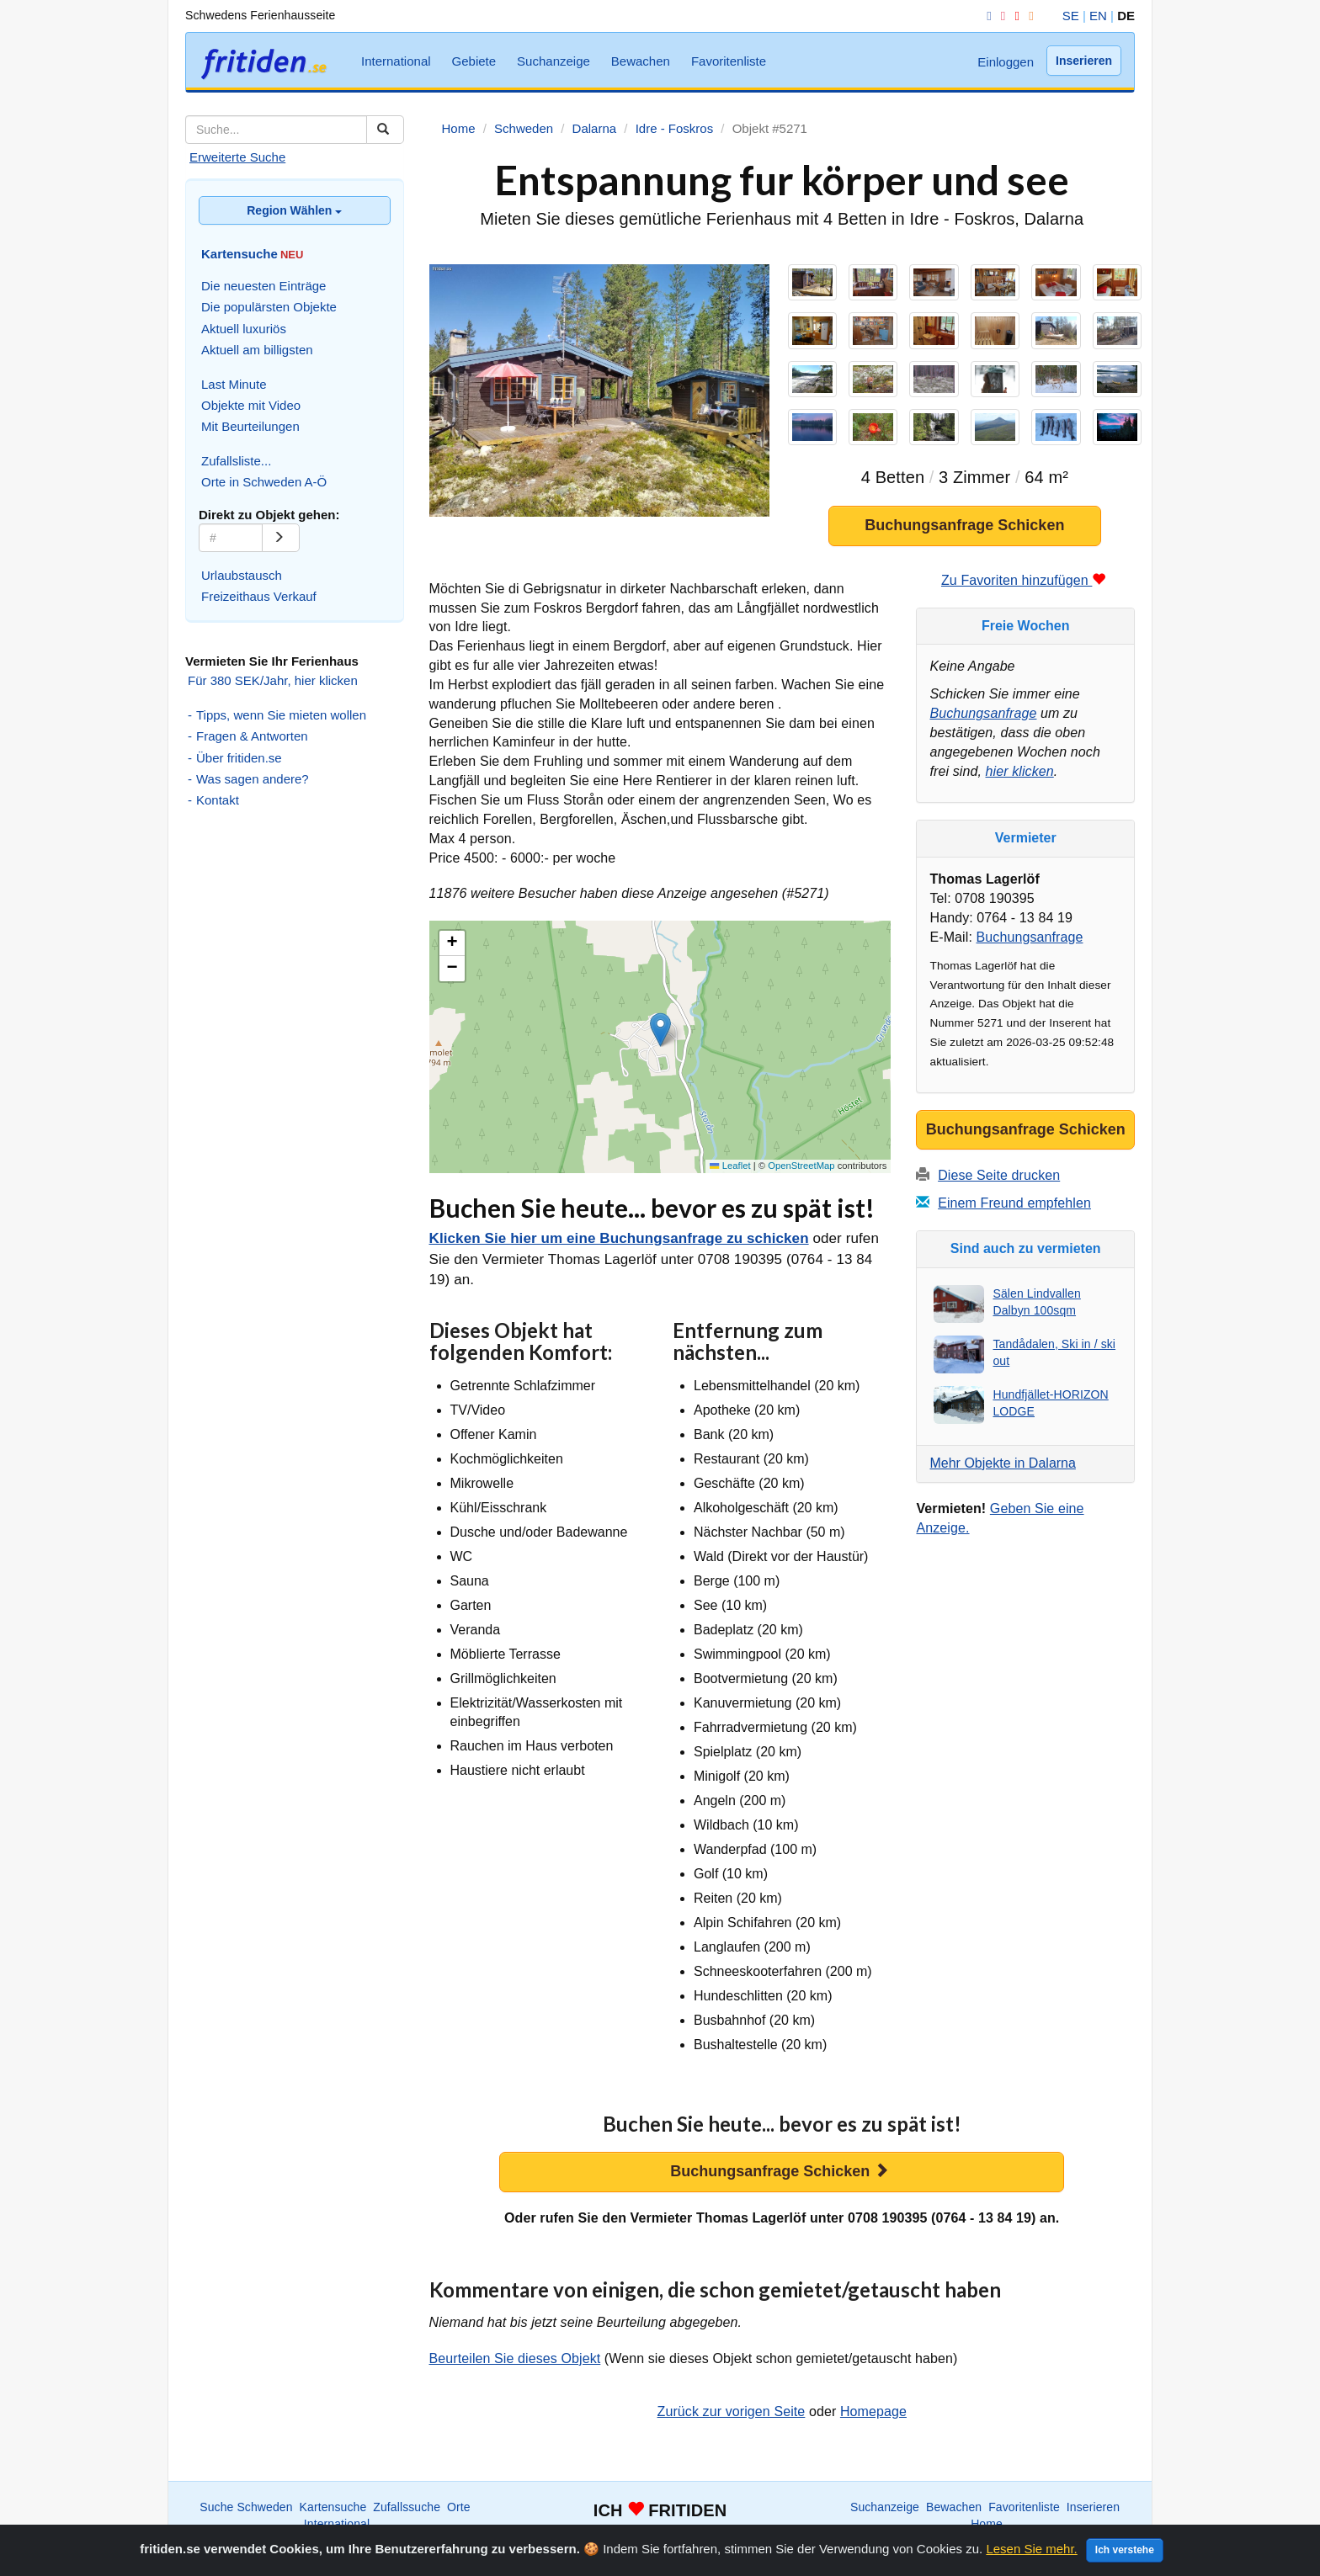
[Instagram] (1000, 15)
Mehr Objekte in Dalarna (1002, 1469)
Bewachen (640, 61)
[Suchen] (385, 129)
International (396, 61)
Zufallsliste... (236, 461)
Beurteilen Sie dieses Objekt (515, 2364)
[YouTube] (1014, 15)
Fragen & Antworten (252, 736)
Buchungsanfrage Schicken (964, 531)
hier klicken (1020, 777)
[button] (660, 1035)
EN (1098, 15)
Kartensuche (333, 2513)
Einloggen (1005, 62)
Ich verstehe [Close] (1124, 2550)
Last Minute (234, 384)
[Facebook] (986, 15)
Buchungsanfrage (982, 719)
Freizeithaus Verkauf (259, 596)
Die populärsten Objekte (269, 307)
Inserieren (1084, 60)
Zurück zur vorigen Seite (731, 2417)
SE (1070, 15)
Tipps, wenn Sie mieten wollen (281, 715)
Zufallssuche (406, 2513)
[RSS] (1028, 15)
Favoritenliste (728, 61)
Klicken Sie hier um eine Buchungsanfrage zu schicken (619, 1244)
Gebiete (474, 61)
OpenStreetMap (801, 1172)
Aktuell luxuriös (243, 328)
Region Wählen (294, 210)
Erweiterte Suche (237, 157)
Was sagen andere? (252, 779)
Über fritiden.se (239, 758)
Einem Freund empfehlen (1014, 1210)
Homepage (873, 2417)
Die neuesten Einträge (263, 286)
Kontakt (217, 800)
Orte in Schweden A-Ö (264, 482)
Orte (459, 2513)
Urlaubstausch (241, 575)
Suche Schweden (246, 2513)
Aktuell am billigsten (257, 350)
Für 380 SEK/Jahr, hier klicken (273, 680)
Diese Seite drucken (999, 1182)
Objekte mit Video (251, 405)
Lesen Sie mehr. (1031, 2548)
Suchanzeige (553, 61)
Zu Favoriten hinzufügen (1023, 586)
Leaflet (730, 1172)
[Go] (281, 537)
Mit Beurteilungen (250, 426)
